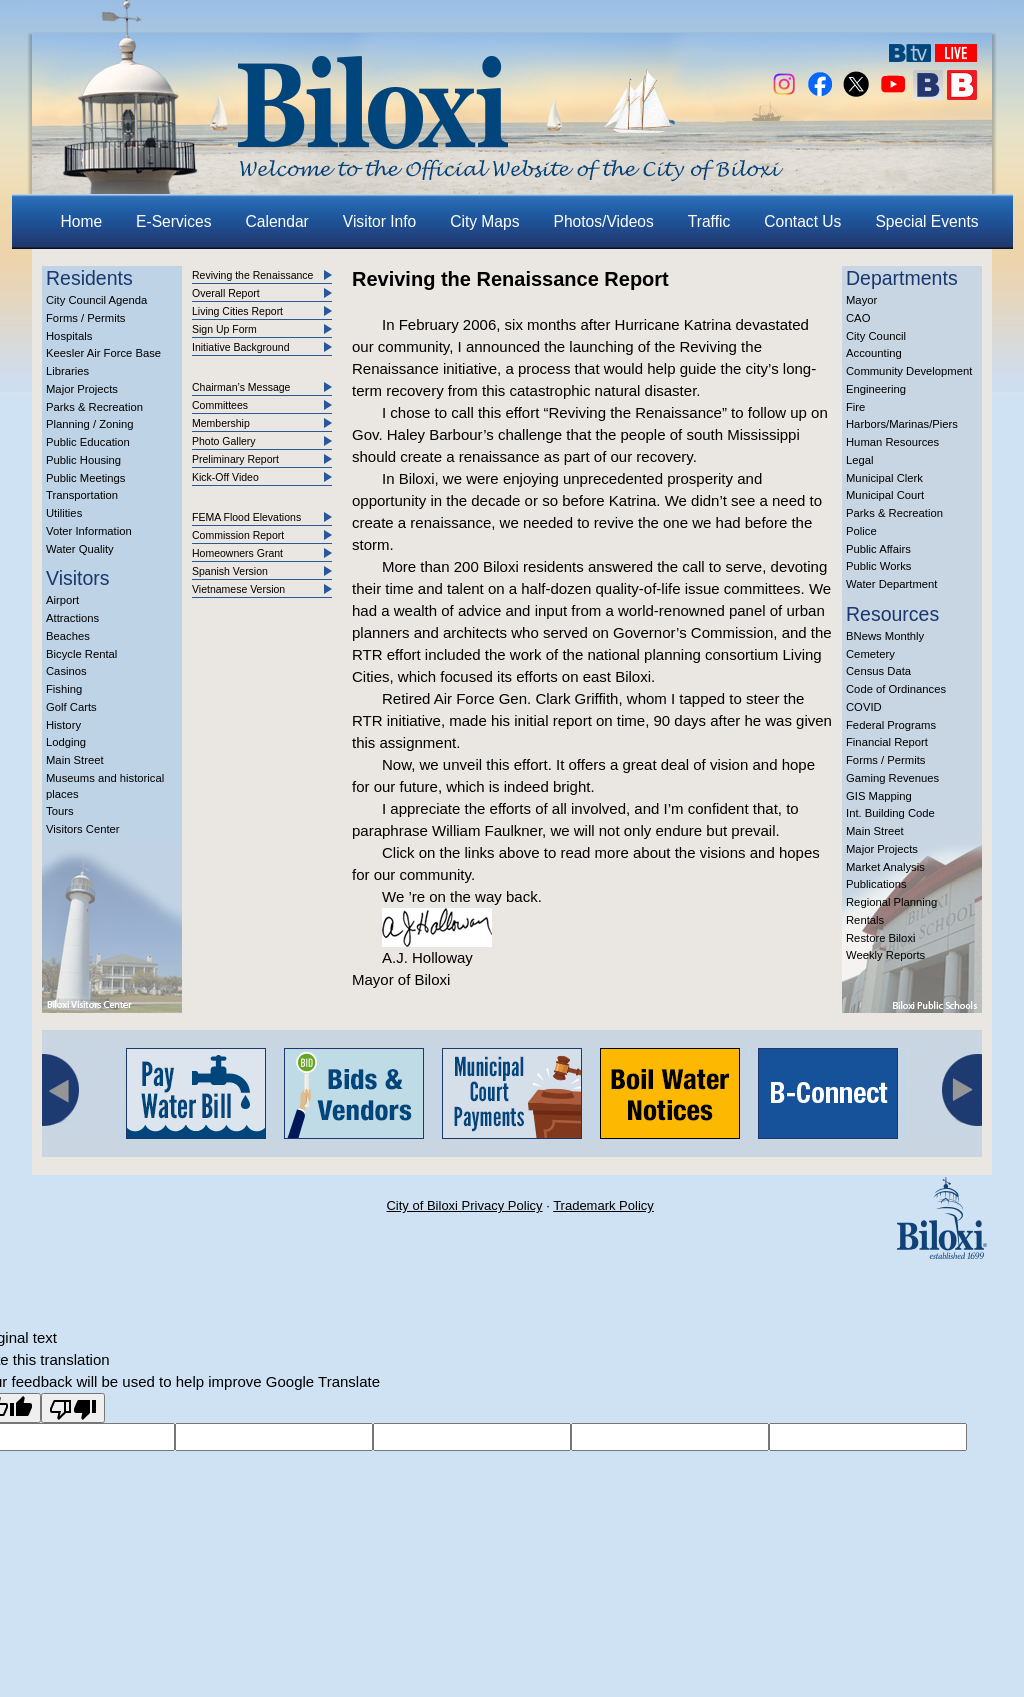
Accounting (874, 353)
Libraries (67, 371)
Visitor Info (379, 221)
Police (861, 531)
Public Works (878, 566)
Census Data (878, 671)
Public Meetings (85, 478)
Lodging (66, 742)
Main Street (75, 760)
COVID (864, 707)
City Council (876, 336)
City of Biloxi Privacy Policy (464, 1205)
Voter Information (89, 531)
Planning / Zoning (90, 424)
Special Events (926, 221)
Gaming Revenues (892, 778)
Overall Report (226, 293)
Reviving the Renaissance (252, 275)
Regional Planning (891, 902)
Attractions (72, 618)
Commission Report (238, 535)
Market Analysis (885, 867)
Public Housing (83, 460)
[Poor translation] (73, 1408)
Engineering (876, 389)
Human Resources (892, 442)
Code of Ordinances (896, 689)
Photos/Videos (604, 221)
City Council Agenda (96, 300)
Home (82, 221)
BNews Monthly (885, 636)
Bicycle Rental (81, 654)
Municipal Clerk (884, 478)
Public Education (88, 442)
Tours (60, 811)
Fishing (64, 689)
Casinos (66, 671)
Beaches (68, 636)
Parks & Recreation (94, 407)
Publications (876, 884)
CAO (858, 318)
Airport (62, 600)
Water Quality (80, 549)
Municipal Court (885, 495)
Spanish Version (230, 571)
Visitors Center (83, 829)
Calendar (277, 221)
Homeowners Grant (237, 553)
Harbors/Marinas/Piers (902, 424)
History (63, 725)
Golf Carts (71, 707)
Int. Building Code (890, 813)
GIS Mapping (879, 796)
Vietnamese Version (238, 589)
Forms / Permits (85, 318)
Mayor (861, 300)
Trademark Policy (603, 1205)
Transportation (82, 495)
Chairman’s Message (241, 387)
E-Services (173, 221)
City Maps (484, 221)
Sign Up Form (224, 329)
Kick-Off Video (225, 477)
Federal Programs (891, 725)
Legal (860, 460)
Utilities (64, 513)
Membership (221, 423)
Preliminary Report (235, 459)
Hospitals (69, 336)
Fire (855, 407)
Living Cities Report (237, 311)
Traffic (709, 221)
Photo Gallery (224, 441)
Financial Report (887, 742)
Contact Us (802, 221)
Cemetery (870, 654)
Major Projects (82, 389)
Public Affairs (878, 549)
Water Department (892, 584)
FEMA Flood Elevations (246, 517)
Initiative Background (240, 347)
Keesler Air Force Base (103, 353)
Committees (220, 405)
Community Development (909, 371)
